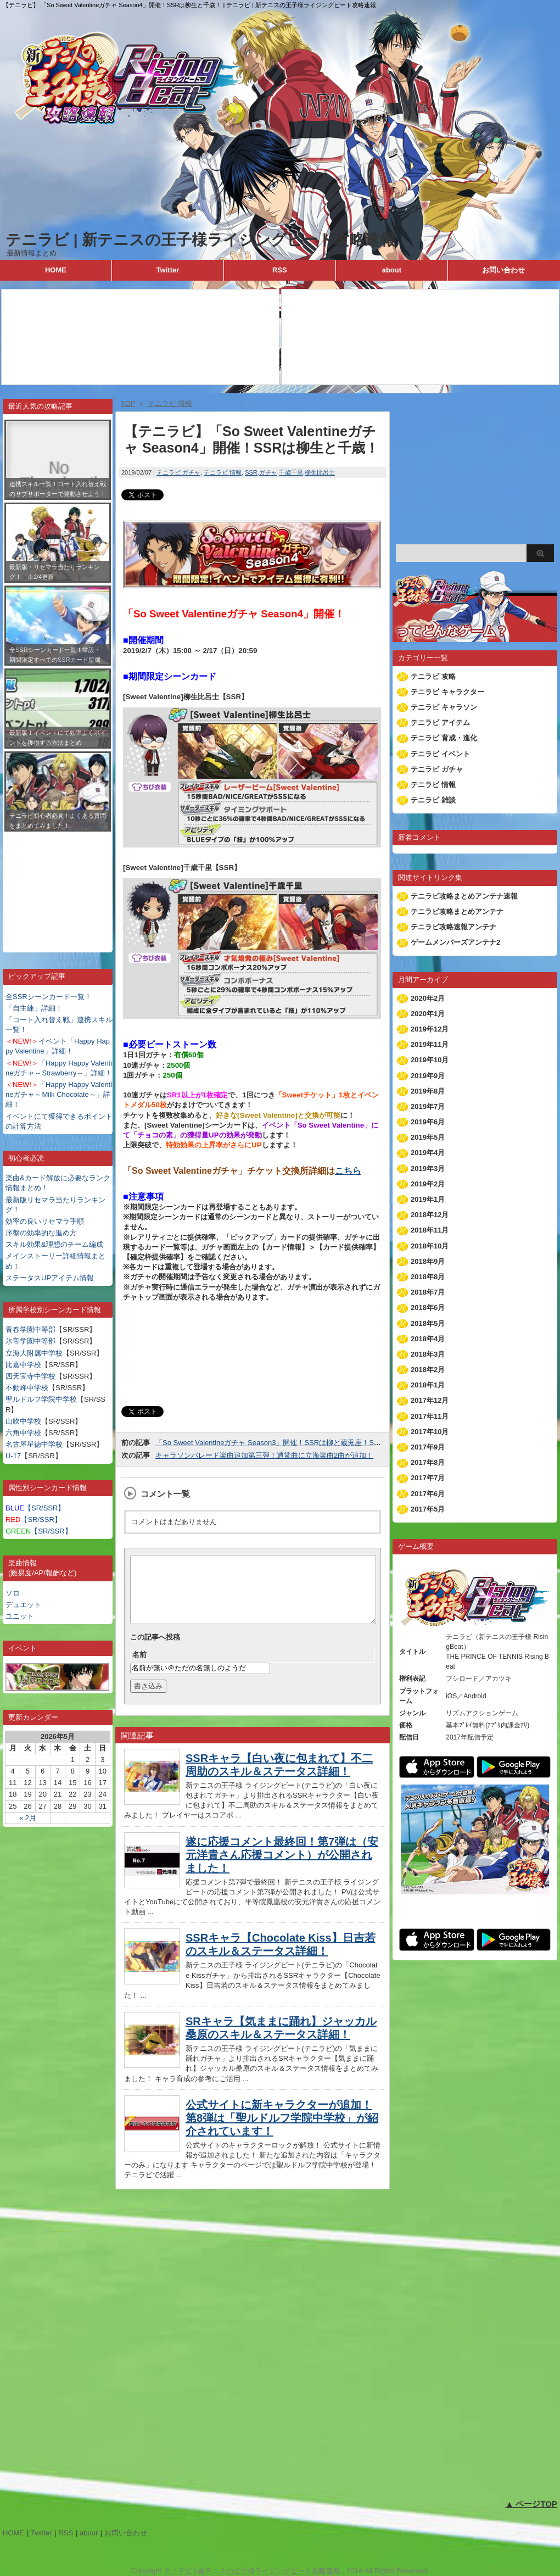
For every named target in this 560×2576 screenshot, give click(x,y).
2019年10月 (430, 1060)
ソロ (12, 1593)
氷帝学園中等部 (30, 1341)
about (391, 270)
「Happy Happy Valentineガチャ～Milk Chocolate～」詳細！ (58, 1094)
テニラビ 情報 (223, 472)
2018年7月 (428, 1292)
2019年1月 (428, 1199)
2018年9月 (428, 1261)
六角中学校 (23, 1433)
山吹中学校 (23, 1421)
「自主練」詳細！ (34, 1008)
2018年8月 (428, 1277)
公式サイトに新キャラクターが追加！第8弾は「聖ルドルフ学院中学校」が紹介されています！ (282, 2131)
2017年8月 (428, 1462)
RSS (279, 270)
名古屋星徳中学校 (34, 1444)
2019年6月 (428, 1122)
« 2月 (27, 1818)
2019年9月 (428, 1076)
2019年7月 (428, 1106)
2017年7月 (428, 1478)
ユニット (19, 1616)
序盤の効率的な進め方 (41, 1233)
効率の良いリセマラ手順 (44, 1221)
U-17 (13, 1456)
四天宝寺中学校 (30, 1376)
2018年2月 (428, 1369)
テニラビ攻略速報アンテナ (453, 927)
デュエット (23, 1605)
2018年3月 (428, 1354)
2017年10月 (430, 1432)
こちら (348, 1170)
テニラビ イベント (440, 754)
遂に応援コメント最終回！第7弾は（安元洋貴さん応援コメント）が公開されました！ (282, 1868)
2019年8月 (428, 1091)
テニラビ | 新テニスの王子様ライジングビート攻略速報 (200, 239)
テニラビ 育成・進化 (444, 738)
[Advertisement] (58, 884)
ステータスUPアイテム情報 (49, 1278)
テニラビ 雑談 (433, 800)
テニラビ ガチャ (178, 472)
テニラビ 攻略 (433, 676)
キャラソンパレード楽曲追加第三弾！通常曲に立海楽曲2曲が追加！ (264, 1455)
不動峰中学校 (26, 1388)
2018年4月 (428, 1339)
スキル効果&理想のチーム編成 (54, 1244)
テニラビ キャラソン (444, 707)
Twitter (168, 270)
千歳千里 (291, 472)
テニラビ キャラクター (447, 692)
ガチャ (268, 472)
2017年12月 (430, 1400)
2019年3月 (428, 1168)
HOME (55, 270)
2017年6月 (428, 1494)
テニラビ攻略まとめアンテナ (457, 911)
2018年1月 (428, 1385)
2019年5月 (428, 1137)
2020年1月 (428, 1014)
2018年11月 (430, 1230)
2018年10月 (430, 1246)
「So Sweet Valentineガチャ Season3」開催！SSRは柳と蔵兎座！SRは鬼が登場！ (288, 1442)
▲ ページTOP (531, 2503)
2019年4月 (428, 1152)
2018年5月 (428, 1323)
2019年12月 (430, 1029)
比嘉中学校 (23, 1365)
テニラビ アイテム (440, 722)
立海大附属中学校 (34, 1353)
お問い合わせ (503, 270)
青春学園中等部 (30, 1329)
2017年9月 (428, 1447)
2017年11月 (430, 1416)
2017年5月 (428, 1509)
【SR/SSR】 (35, 1508)
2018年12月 (430, 1215)
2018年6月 (428, 1307)
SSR (251, 472)
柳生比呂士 (320, 472)
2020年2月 (428, 998)
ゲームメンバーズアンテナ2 (455, 942)
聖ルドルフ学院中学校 (41, 1399)
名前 (139, 1668)
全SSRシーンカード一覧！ (48, 997)
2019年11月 (430, 1044)
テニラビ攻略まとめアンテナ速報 (464, 896)
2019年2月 (428, 1184)
